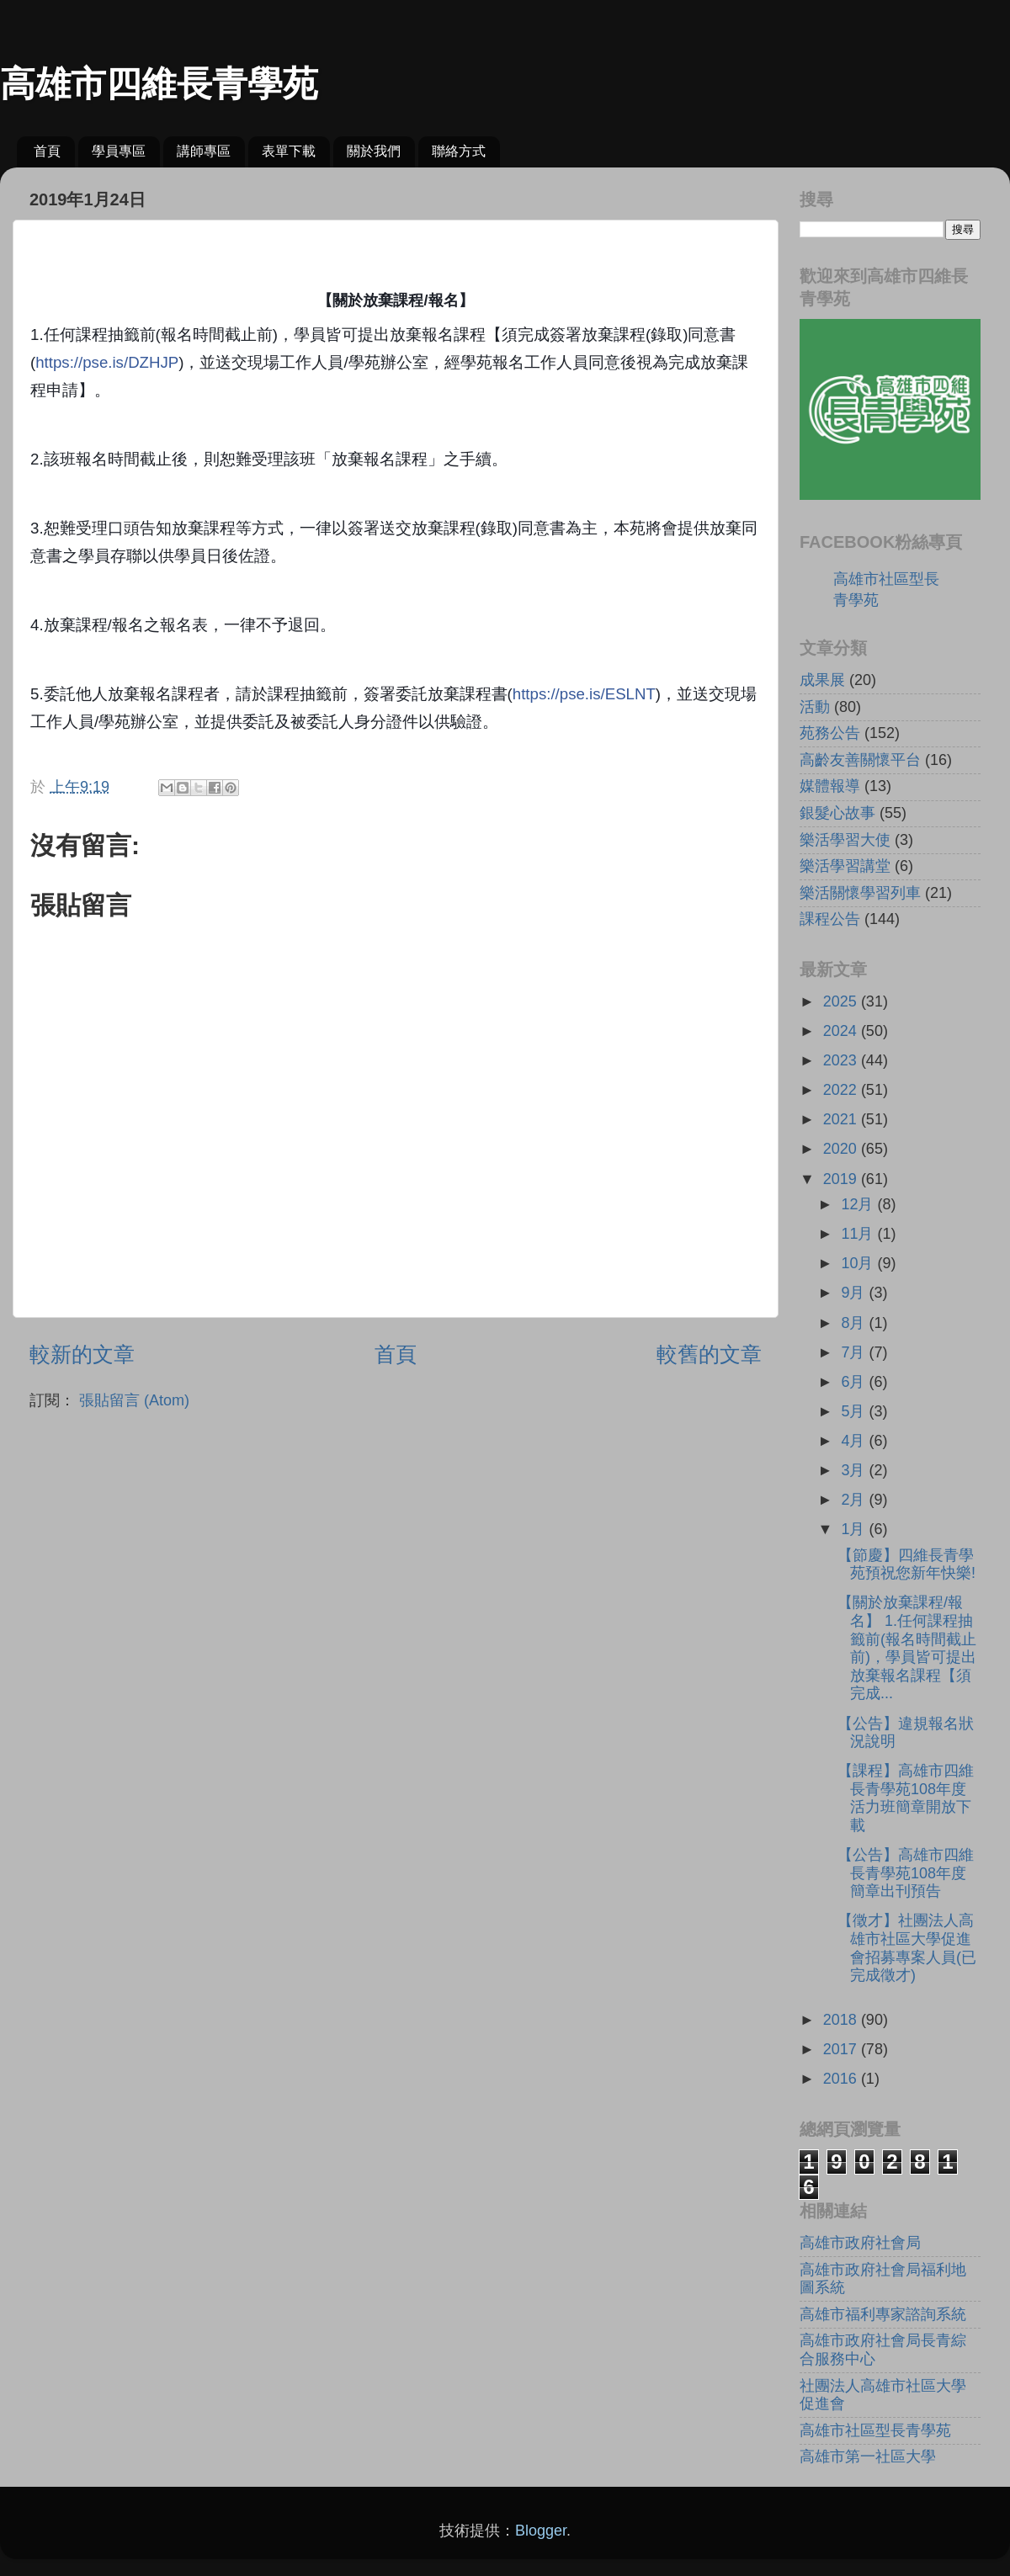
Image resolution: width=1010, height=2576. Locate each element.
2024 (842, 1030)
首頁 (47, 151)
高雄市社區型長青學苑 (875, 2430)
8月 (855, 1323)
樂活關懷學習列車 (860, 892)
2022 (842, 1089)
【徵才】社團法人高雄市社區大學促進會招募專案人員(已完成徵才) (906, 1948)
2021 (842, 1119)
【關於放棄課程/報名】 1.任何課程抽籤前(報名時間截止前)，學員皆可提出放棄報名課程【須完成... (906, 1648)
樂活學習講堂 (845, 866)
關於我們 (374, 151)
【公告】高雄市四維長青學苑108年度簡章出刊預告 (905, 1872)
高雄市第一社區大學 (868, 2456)
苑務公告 (830, 733)
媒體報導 (830, 786)
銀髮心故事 (837, 813)
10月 (859, 1263)
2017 (842, 2049)
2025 (842, 1001)
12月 (859, 1204)
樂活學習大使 (845, 839)
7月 (855, 1352)
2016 (842, 2078)
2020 (842, 1148)
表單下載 (289, 151)
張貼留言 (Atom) (134, 1400)
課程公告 (830, 919)
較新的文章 (82, 1354)
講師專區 (204, 151)
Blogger (540, 2530)
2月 (855, 1499)
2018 (842, 2019)
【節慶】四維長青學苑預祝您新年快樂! (906, 1564)
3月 (855, 1470)
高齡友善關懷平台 (860, 760)
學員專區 (119, 151)
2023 (842, 1060)
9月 (855, 1292)
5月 (855, 1411)
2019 (842, 1179)
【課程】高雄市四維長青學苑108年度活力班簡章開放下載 (905, 1798)
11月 (859, 1233)
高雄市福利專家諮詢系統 (883, 2314)
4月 (855, 1440)
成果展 (822, 680)
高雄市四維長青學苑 (159, 84)
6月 (855, 1381)
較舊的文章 (709, 1354)
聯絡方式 (459, 151)
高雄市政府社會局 (860, 2242)
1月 (855, 1529)
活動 (815, 706)
